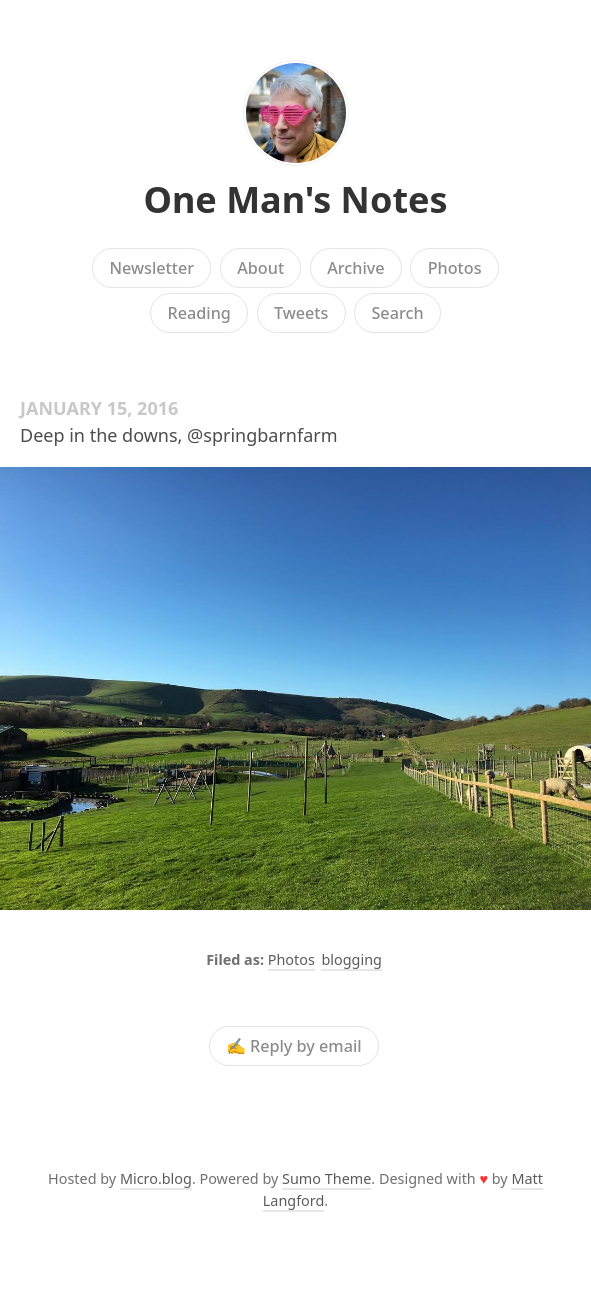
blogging (351, 959)
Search (397, 313)
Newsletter (151, 268)
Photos (455, 268)
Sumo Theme (326, 1178)
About (260, 268)
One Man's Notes (295, 199)
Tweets (301, 313)
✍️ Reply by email (294, 1046)
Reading (198, 313)
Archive (355, 268)
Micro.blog (156, 1178)
